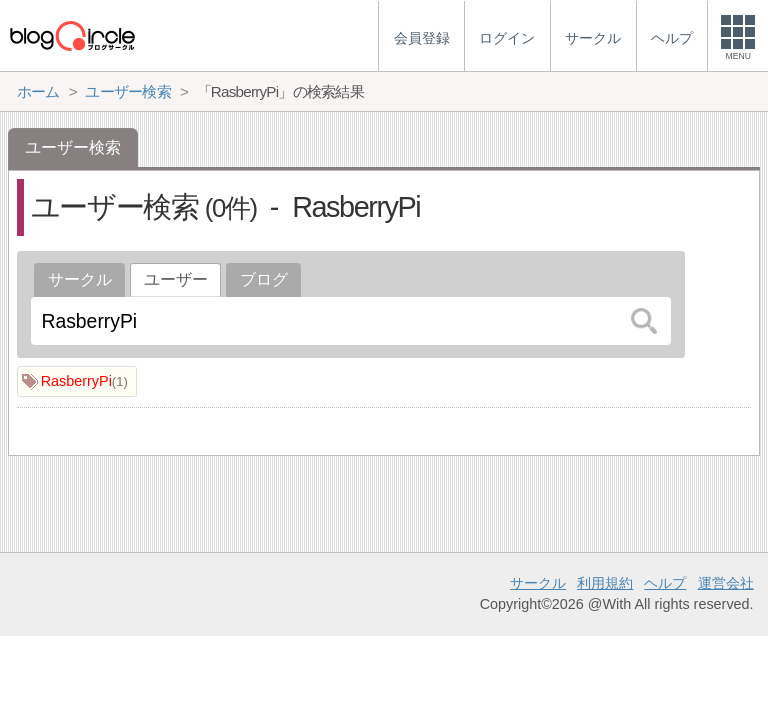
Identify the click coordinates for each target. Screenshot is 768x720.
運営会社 (726, 583)
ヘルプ (665, 583)
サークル (80, 279)
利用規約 (605, 583)
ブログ (264, 279)
